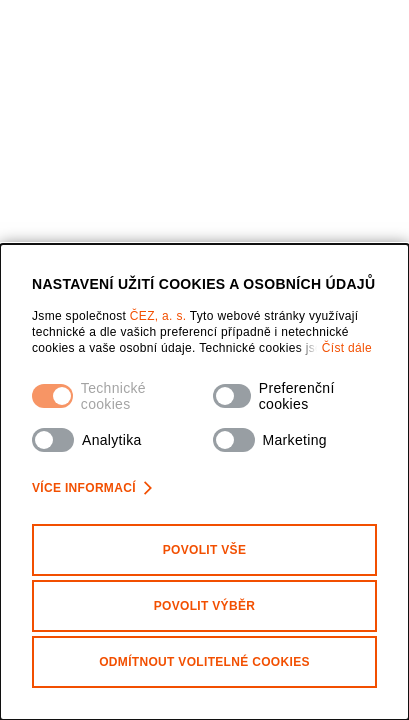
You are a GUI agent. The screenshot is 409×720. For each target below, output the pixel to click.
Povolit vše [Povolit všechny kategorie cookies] (205, 550)
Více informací (92, 488)
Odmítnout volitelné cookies (204, 662)
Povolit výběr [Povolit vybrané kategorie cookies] (205, 606)
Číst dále (347, 348)
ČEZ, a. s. (160, 316)
